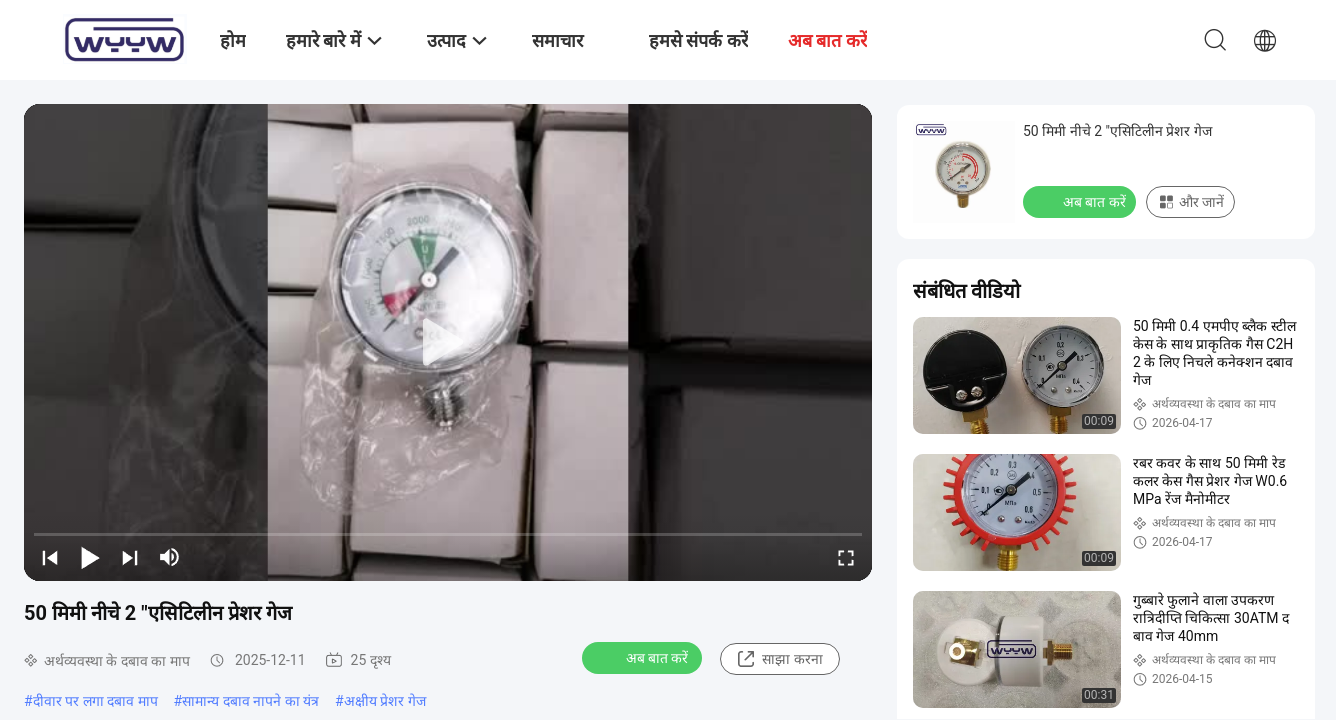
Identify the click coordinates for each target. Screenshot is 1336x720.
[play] (448, 343)
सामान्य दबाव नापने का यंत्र (250, 701)
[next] (130, 557)
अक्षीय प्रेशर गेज (385, 701)
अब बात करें (644, 657)
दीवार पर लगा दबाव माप (95, 701)
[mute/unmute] (170, 557)
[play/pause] (90, 557)
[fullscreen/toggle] (846, 557)
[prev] (50, 557)
